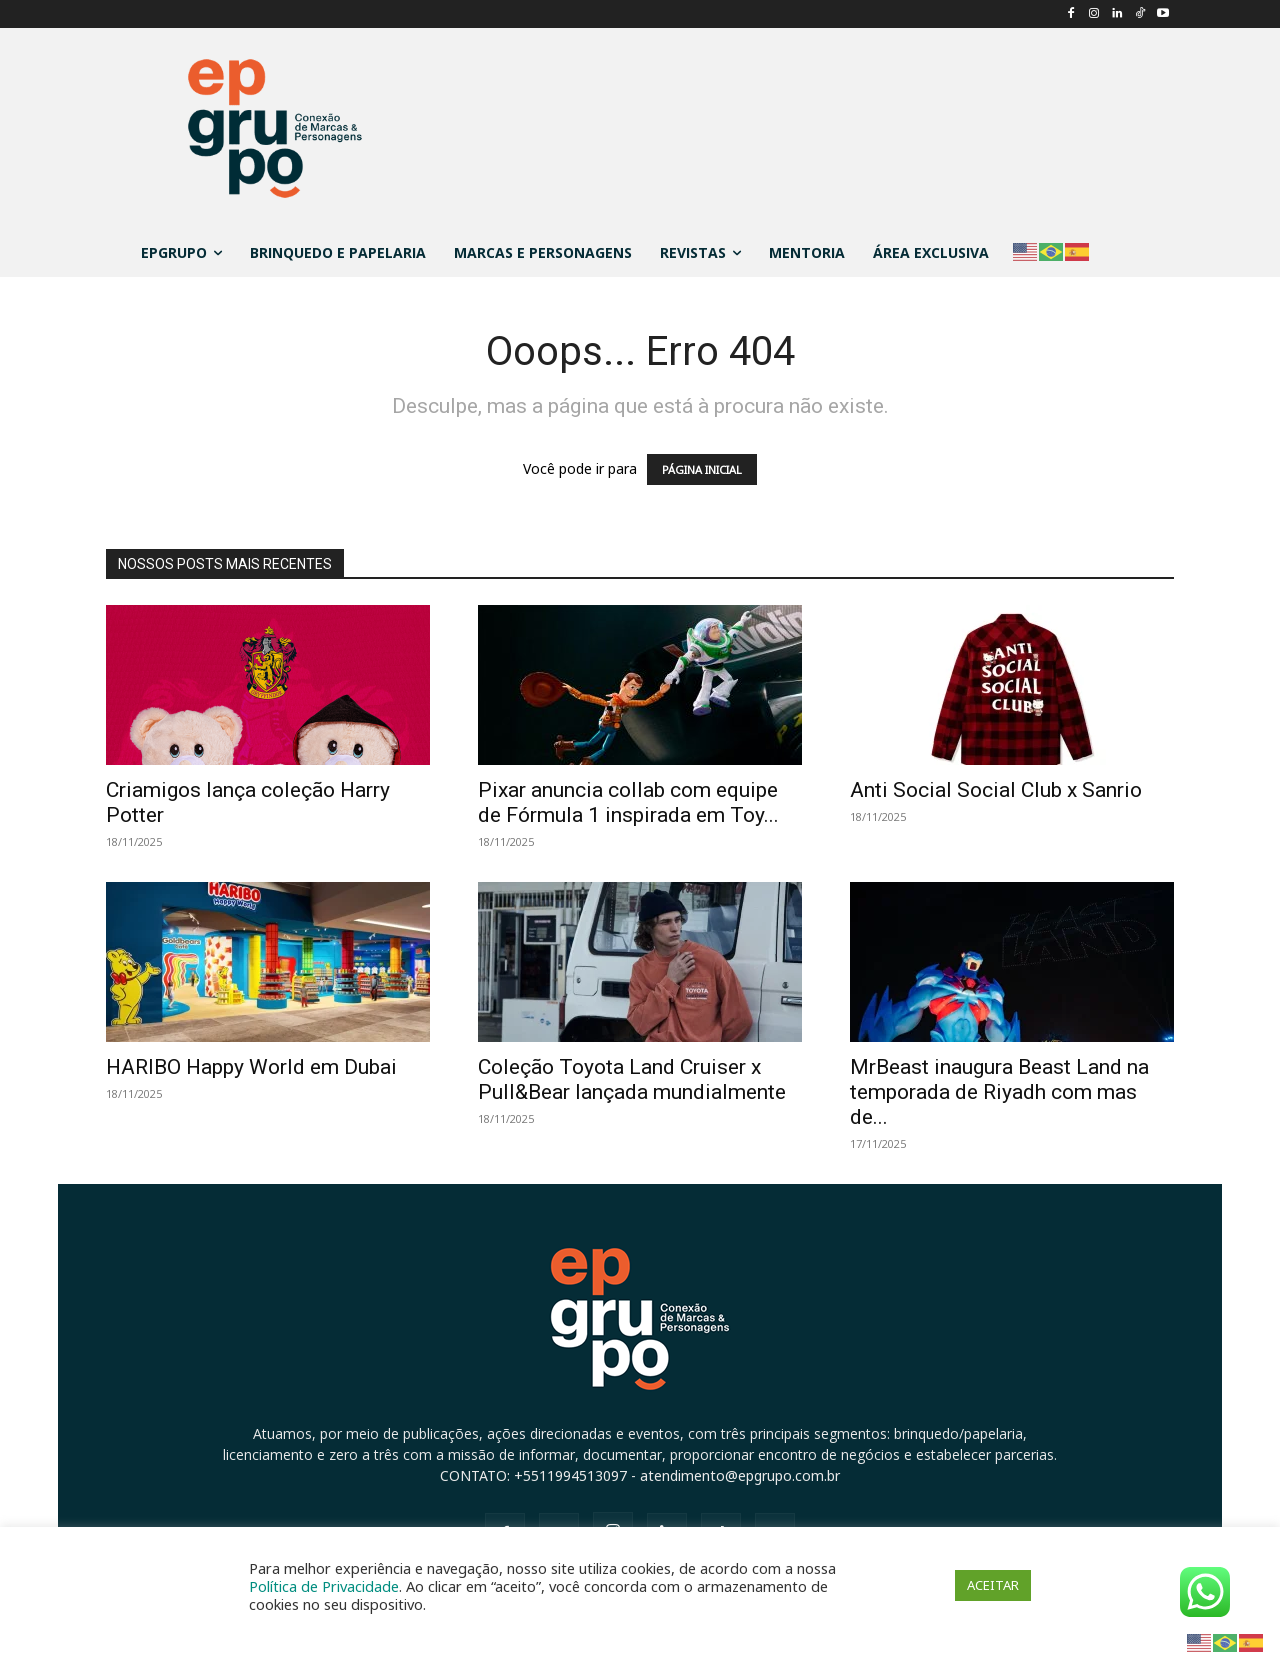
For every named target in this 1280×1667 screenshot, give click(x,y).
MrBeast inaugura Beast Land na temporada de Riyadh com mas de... (999, 1092)
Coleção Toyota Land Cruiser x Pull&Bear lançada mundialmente (632, 1079)
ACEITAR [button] (993, 1585)
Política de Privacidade (324, 1586)
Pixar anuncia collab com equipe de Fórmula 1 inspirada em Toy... (628, 802)
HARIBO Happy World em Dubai (251, 1067)
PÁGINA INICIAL (702, 469)
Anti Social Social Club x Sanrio (996, 790)
